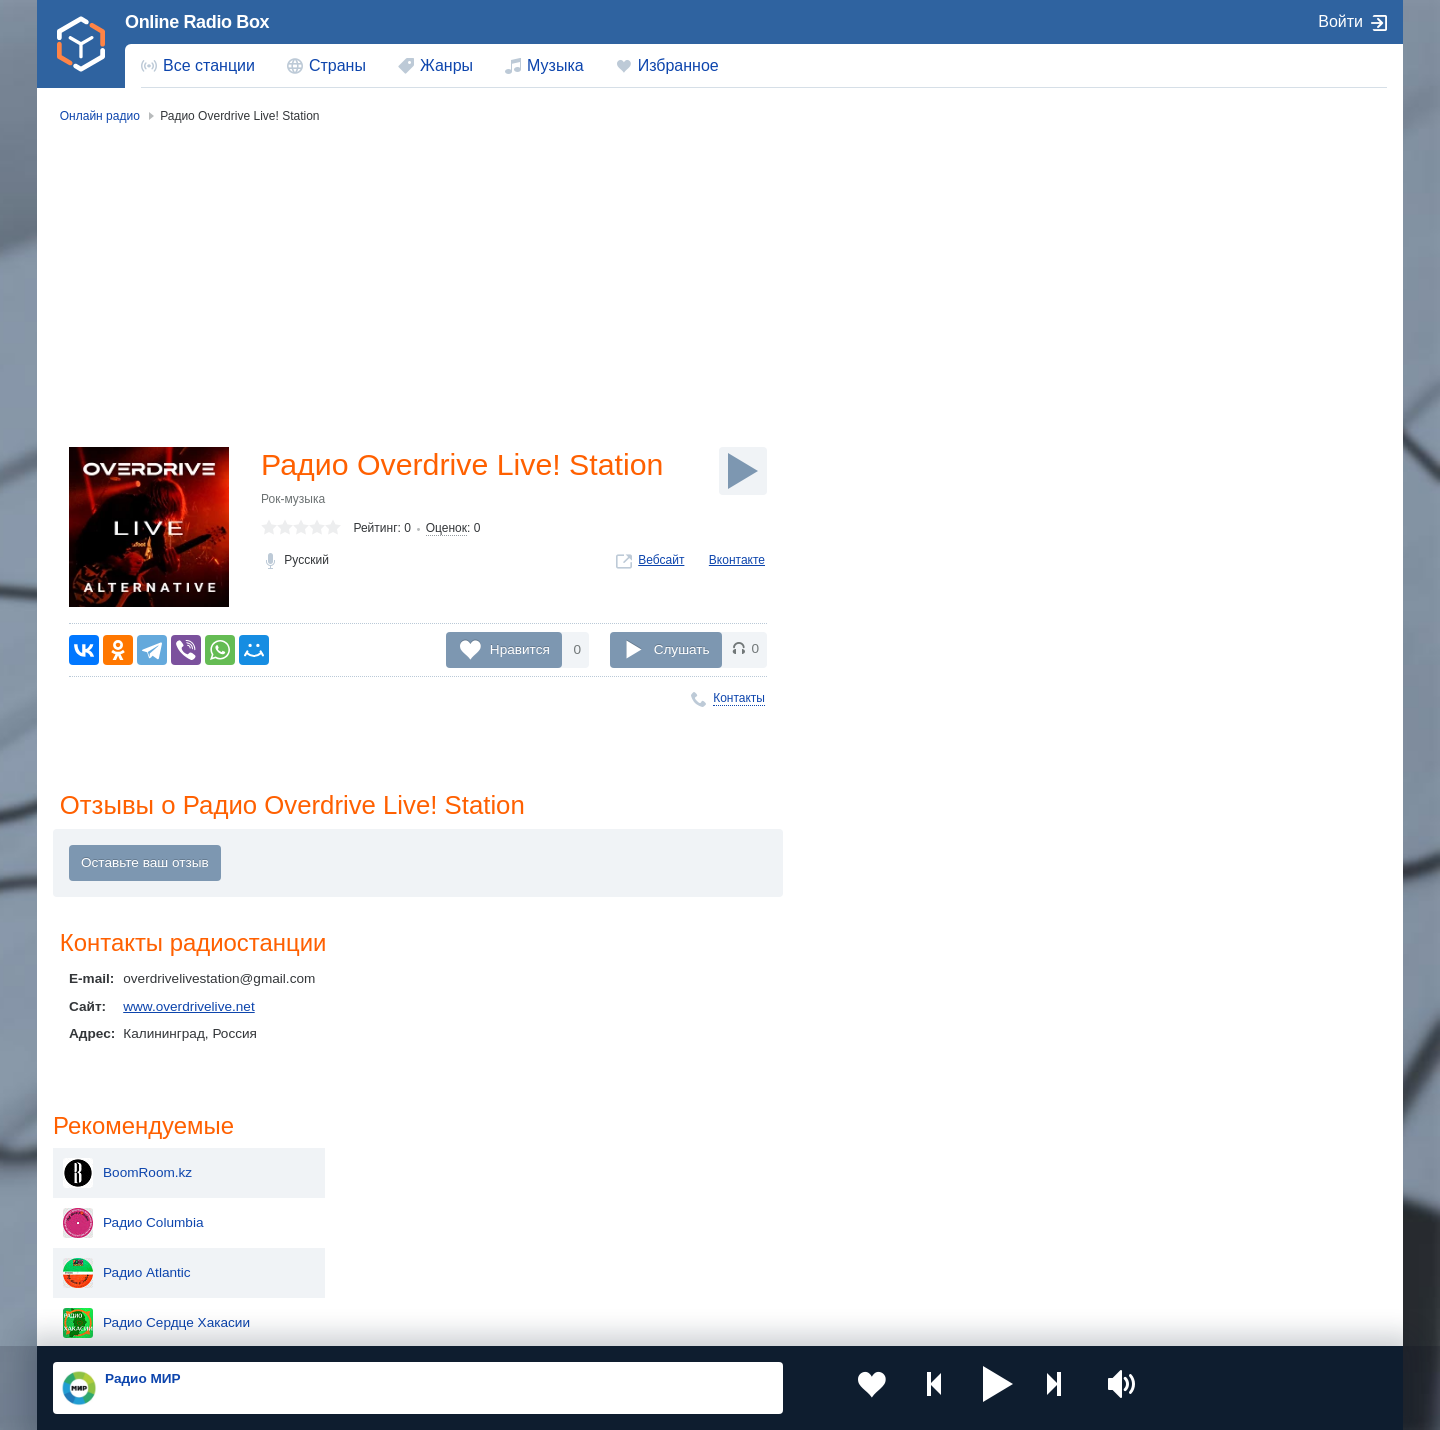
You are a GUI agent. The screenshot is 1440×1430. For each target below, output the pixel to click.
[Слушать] (743, 471)
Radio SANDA (1188, 458)
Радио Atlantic (1189, 308)
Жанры (446, 65)
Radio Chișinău (1191, 658)
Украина (383, 1166)
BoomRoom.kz (1189, 208)
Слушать (682, 648)
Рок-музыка (293, 501)
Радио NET (1180, 508)
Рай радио (1178, 558)
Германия (926, 1267)
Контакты (739, 698)
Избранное (678, 65)
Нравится (520, 648)
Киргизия (116, 1199)
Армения (655, 1199)
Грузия (378, 1267)
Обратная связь (647, 1323)
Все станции (209, 65)
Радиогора (1178, 608)
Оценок (446, 531)
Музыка (555, 65)
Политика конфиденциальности (495, 1323)
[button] (949, 1388)
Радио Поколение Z (1207, 408)
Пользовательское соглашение (301, 1323)
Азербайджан (669, 1267)
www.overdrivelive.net (188, 1008)
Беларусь (117, 1267)
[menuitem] (198, 66)
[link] (81, 44)
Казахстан (928, 1166)
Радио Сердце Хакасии (1218, 358)
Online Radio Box (197, 22)
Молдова (655, 1166)
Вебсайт (661, 562)
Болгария (925, 1199)
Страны (337, 65)
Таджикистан (397, 1199)
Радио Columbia (1195, 258)
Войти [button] (1340, 21)
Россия (110, 1166)
